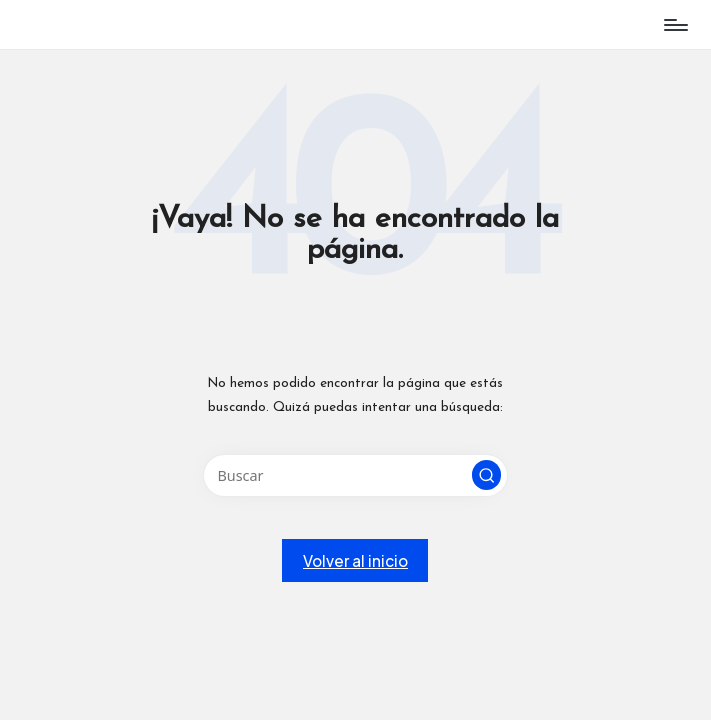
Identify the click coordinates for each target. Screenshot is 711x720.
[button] (487, 475)
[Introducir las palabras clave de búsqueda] (355, 475)
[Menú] (674, 25)
